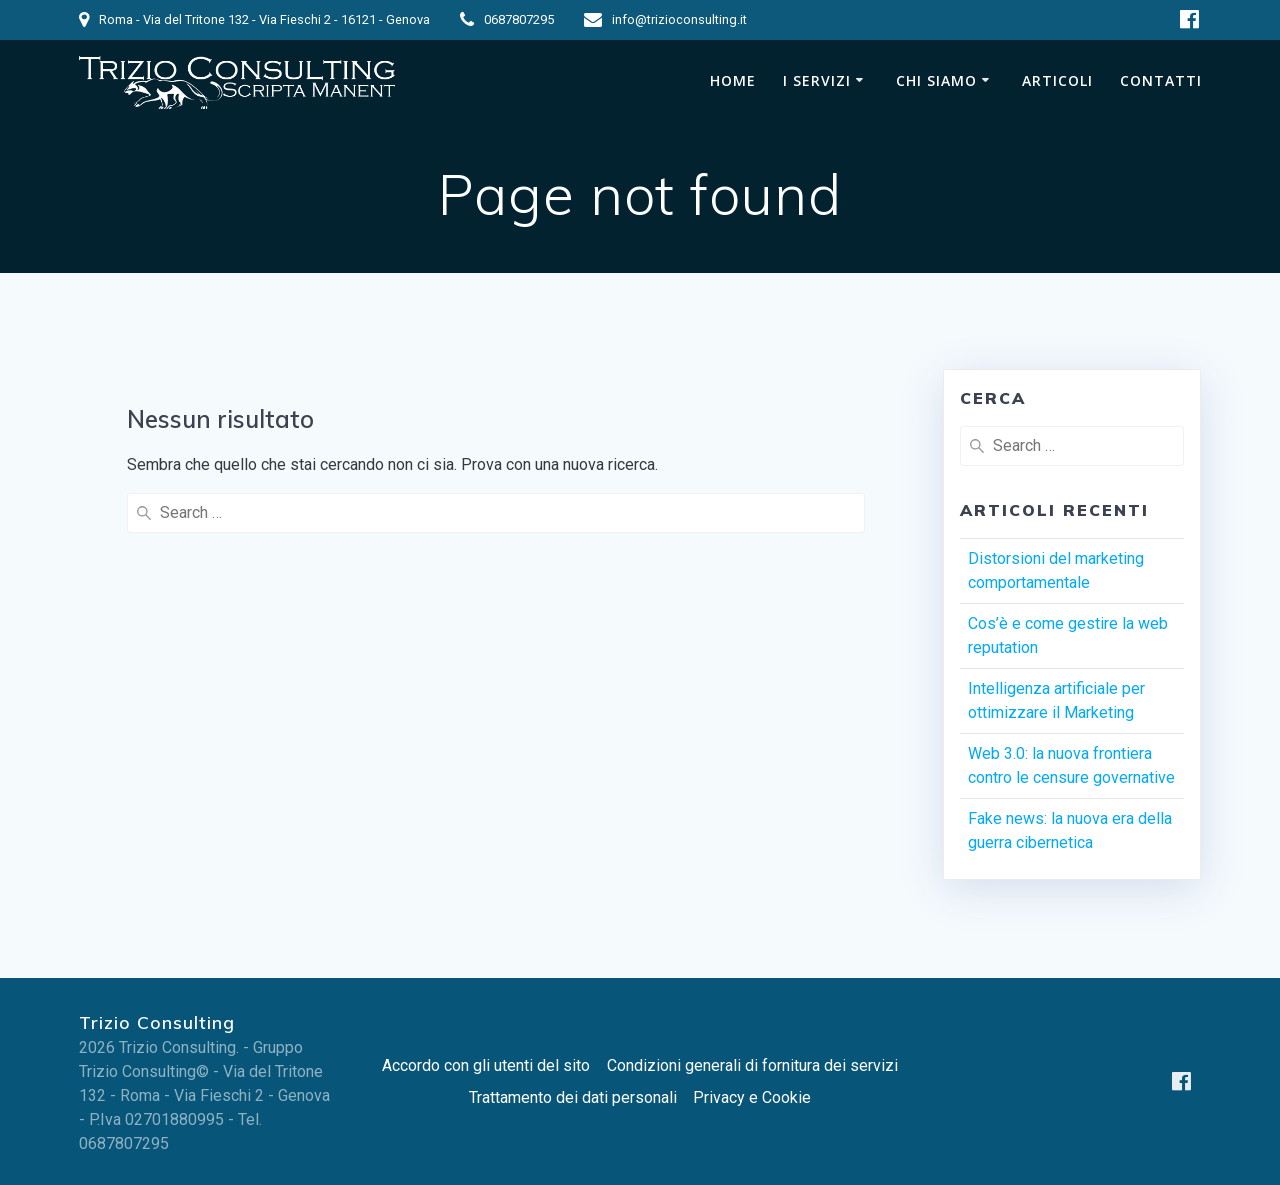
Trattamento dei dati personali (573, 1097)
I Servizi (817, 80)
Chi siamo (936, 80)
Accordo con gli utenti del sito (486, 1065)
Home (733, 80)
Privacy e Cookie (752, 1097)
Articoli (1057, 80)
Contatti (1161, 80)
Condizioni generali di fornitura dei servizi (752, 1065)
